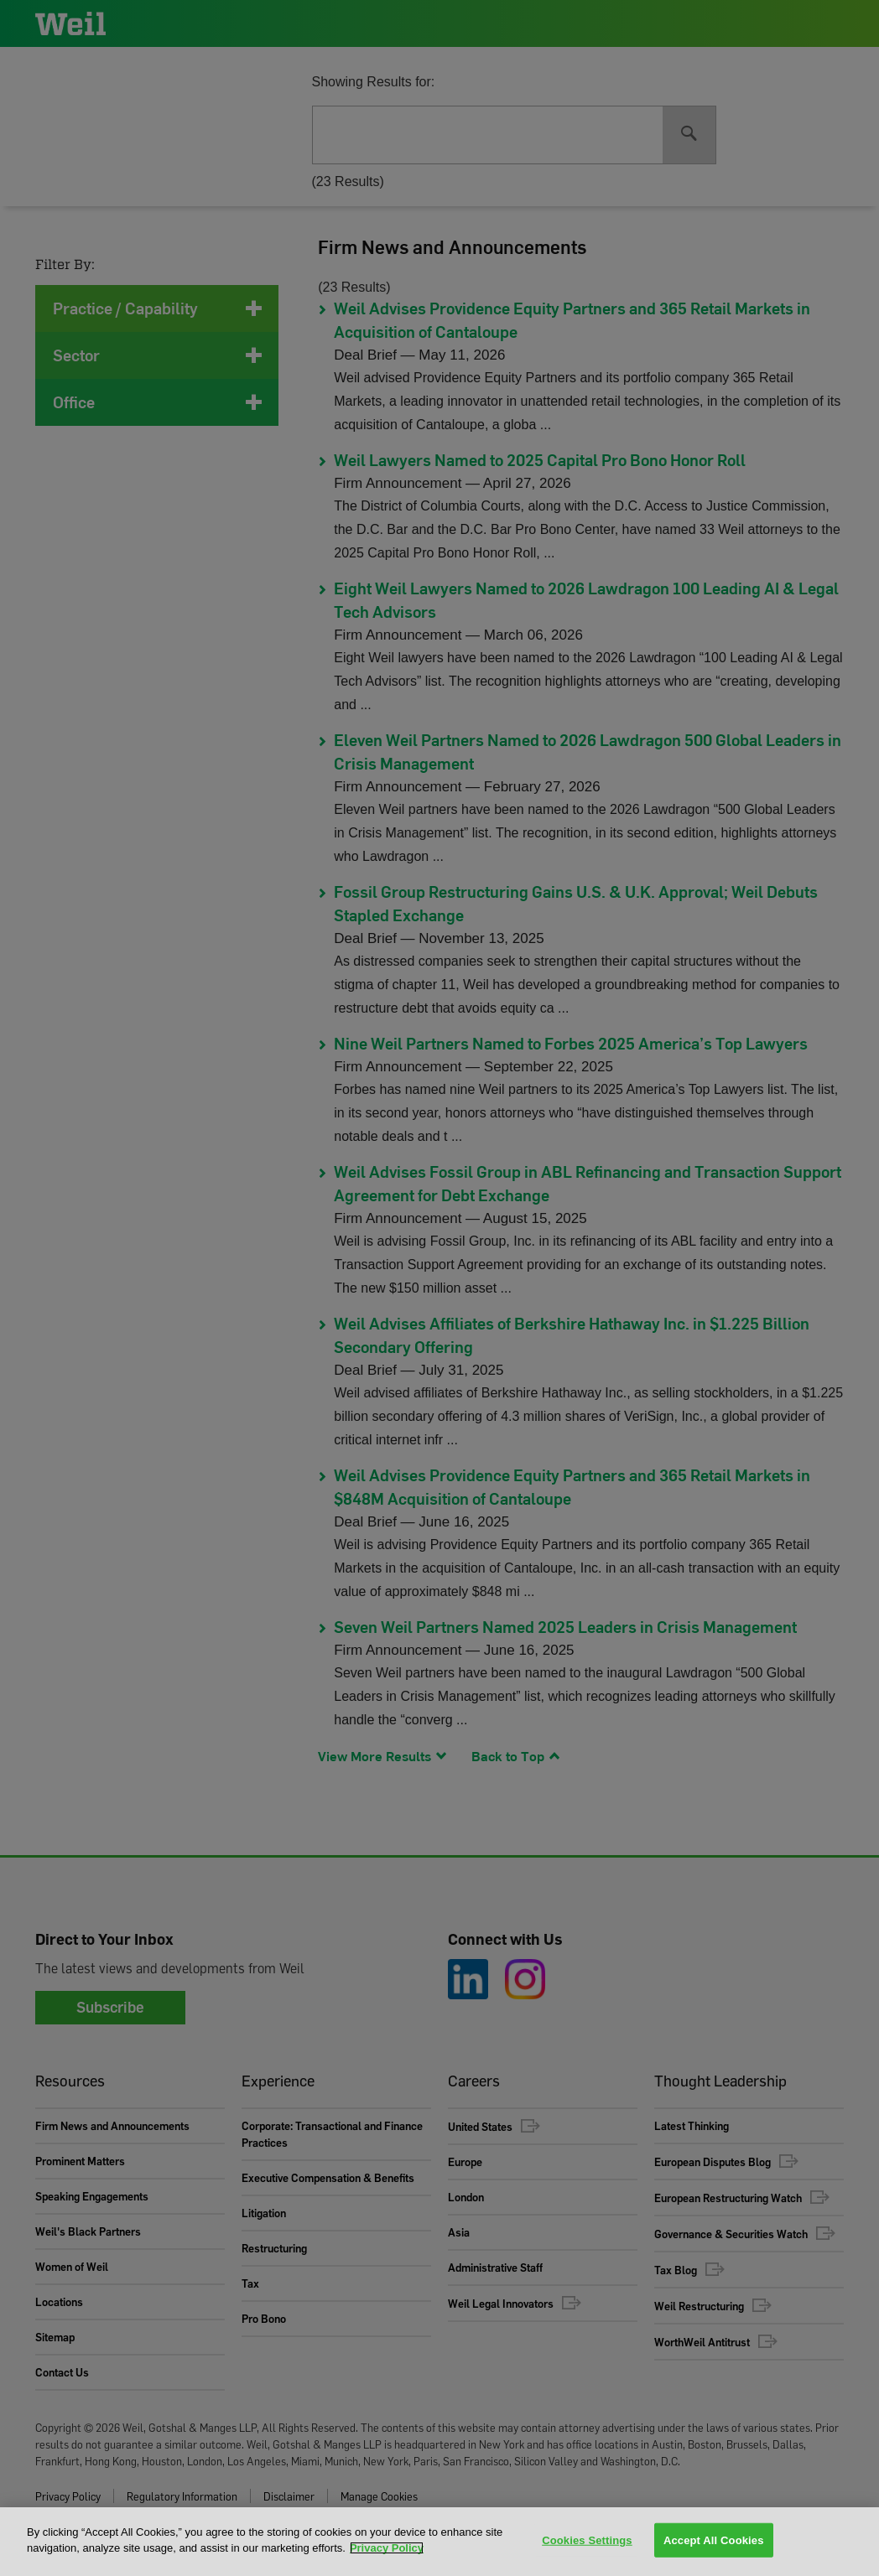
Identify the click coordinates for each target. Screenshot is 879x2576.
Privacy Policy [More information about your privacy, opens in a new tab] (387, 2548)
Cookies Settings (587, 2540)
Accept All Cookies (713, 2540)
